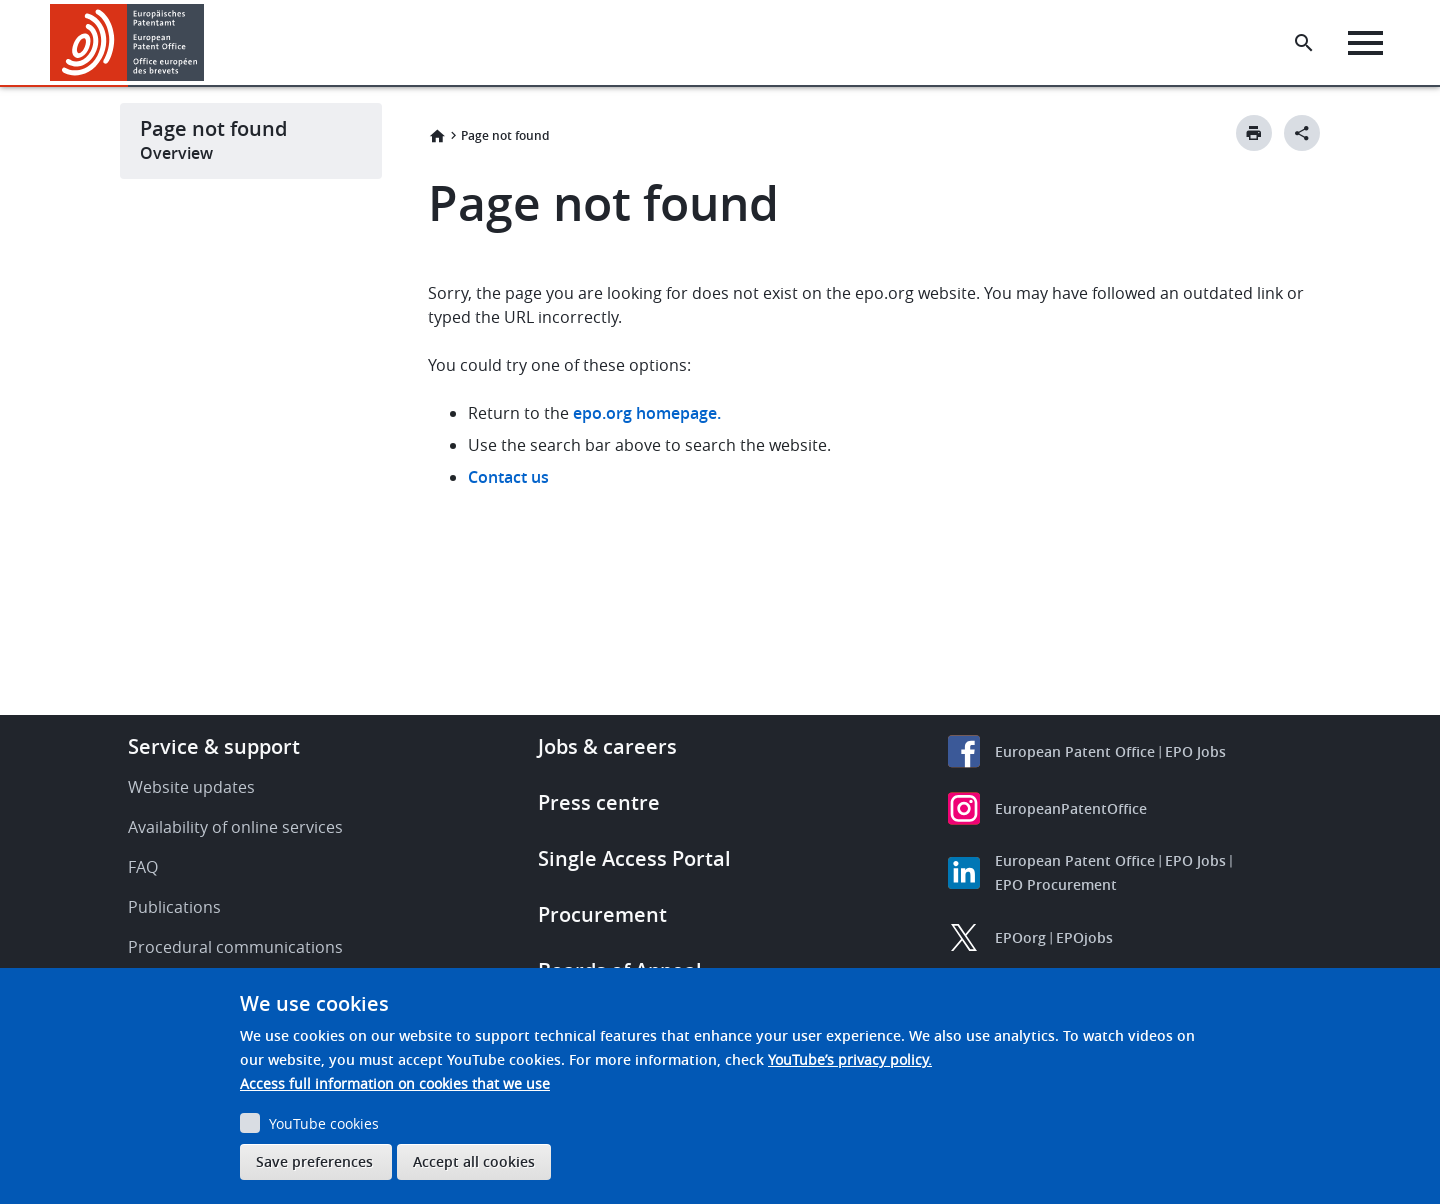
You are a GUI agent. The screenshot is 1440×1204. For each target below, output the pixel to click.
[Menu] (1366, 43)
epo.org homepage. (647, 413)
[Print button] (1254, 133)
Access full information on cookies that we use (395, 1083)
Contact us (508, 477)
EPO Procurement (1056, 884)
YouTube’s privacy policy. (850, 1059)
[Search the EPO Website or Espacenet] (1305, 43)
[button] (207, 43)
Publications (174, 907)
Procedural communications (235, 947)
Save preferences (314, 1161)
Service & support (214, 746)
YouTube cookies (324, 1123)
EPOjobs (1084, 937)
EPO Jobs (1195, 751)
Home (437, 136)
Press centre (599, 802)
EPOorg (1020, 937)
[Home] (127, 42)
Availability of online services (235, 827)
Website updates (191, 787)
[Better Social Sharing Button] (1302, 133)
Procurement (602, 914)
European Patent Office (1075, 751)
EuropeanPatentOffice (1071, 808)
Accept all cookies (474, 1161)
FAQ (143, 867)
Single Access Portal (634, 858)
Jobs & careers (607, 746)
